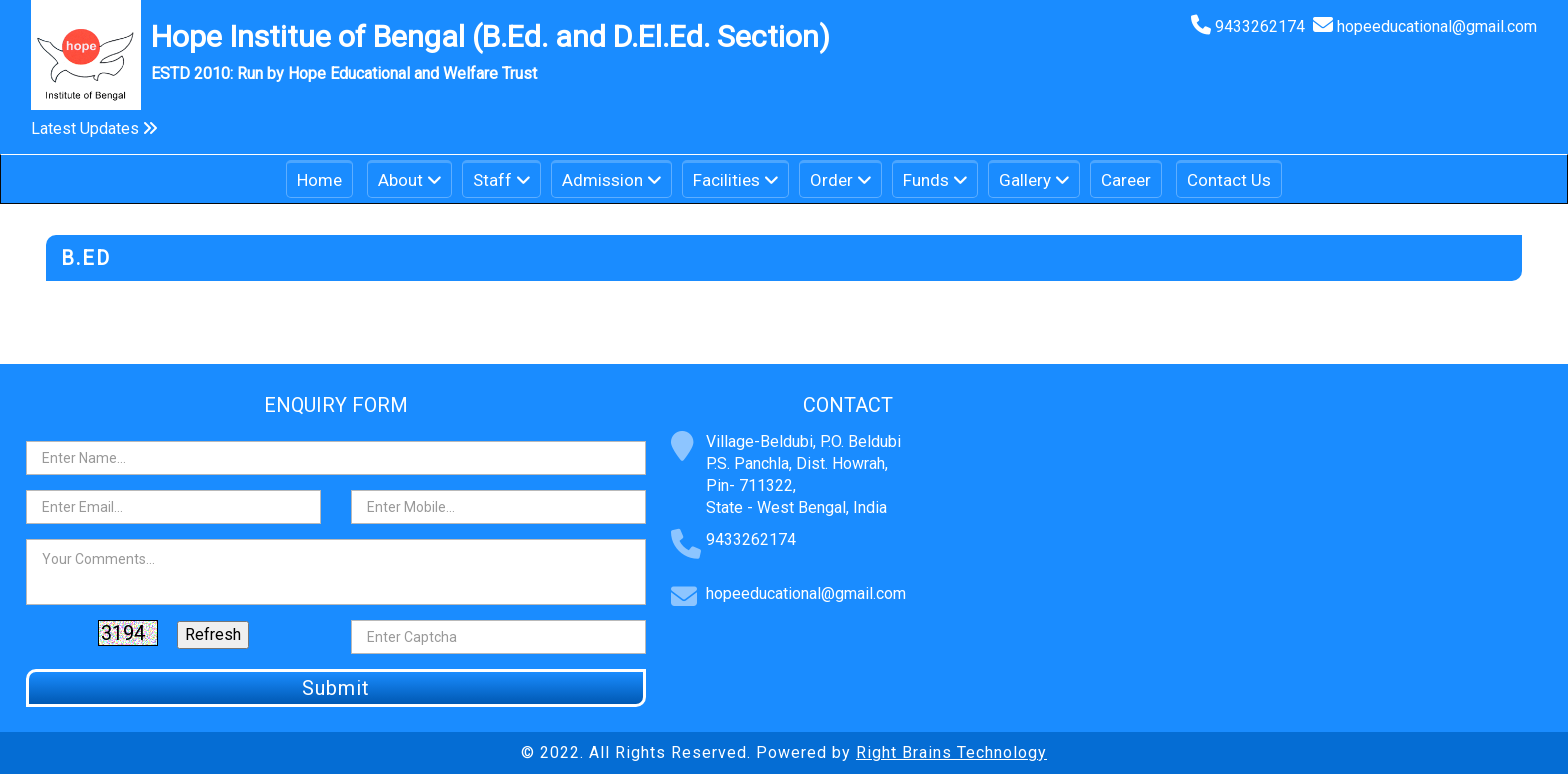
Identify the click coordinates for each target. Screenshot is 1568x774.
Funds (926, 180)
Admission (602, 180)
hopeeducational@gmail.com (1437, 26)
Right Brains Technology (951, 752)
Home (319, 180)
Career (1126, 180)
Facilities (726, 180)
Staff (492, 180)
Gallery (1025, 180)
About (400, 180)
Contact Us (1229, 180)
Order (831, 180)
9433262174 (1264, 26)
